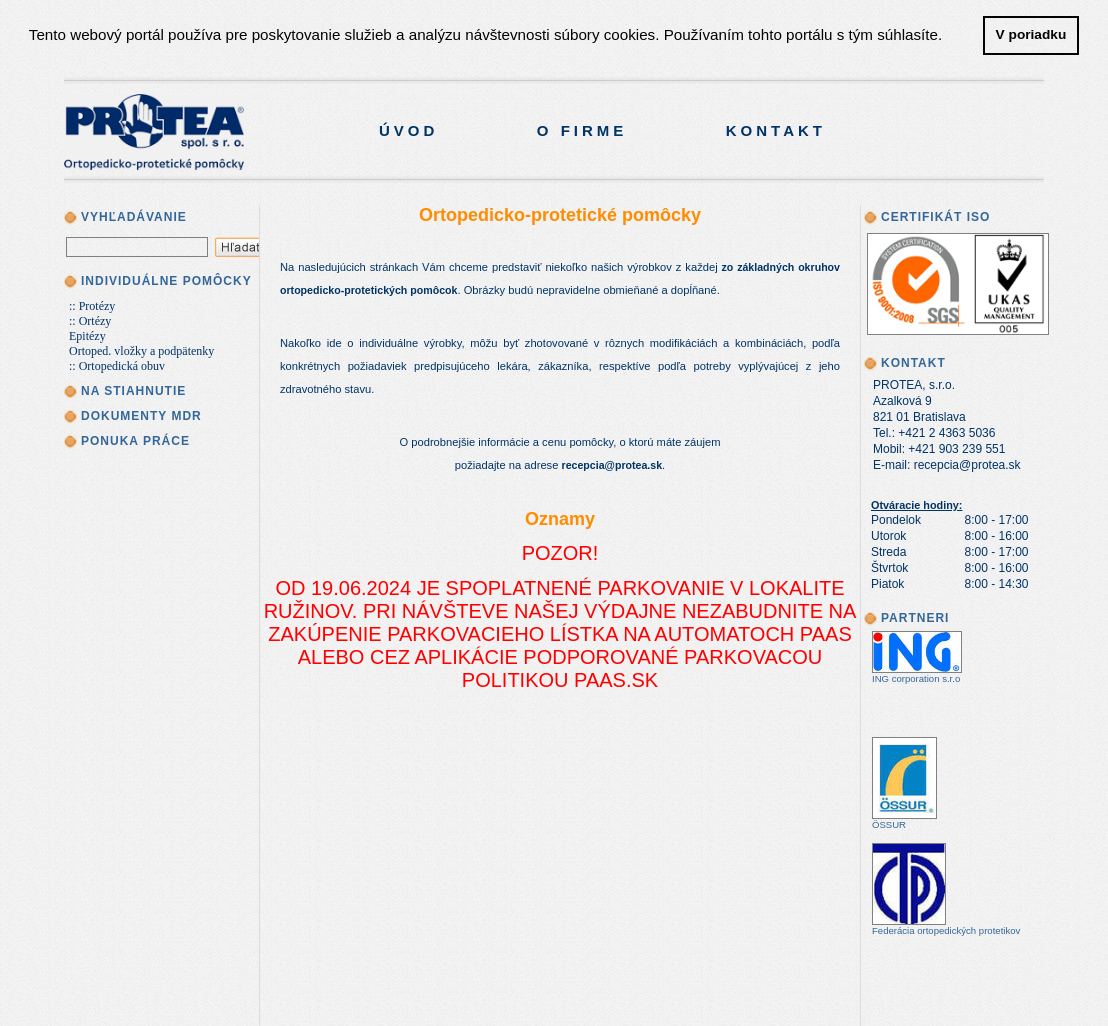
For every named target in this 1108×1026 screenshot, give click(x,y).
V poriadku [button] (1031, 34)
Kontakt (776, 130)
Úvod (408, 130)
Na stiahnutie (133, 391)
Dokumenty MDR (141, 416)
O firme (582, 130)
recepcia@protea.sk (612, 465)
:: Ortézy (90, 321)
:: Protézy (92, 306)
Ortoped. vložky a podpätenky (141, 351)
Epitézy (87, 336)
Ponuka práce (135, 441)
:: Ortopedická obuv (117, 366)
